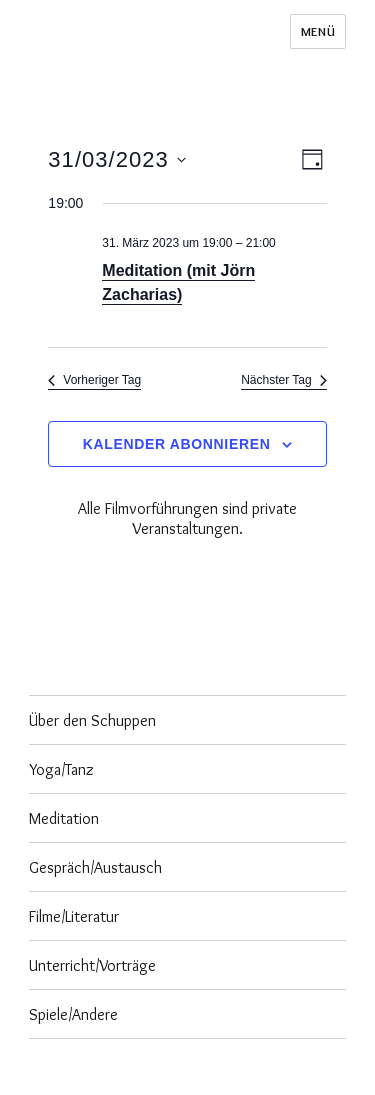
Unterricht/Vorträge (92, 965)
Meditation (64, 818)
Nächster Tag (283, 380)
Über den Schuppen (92, 720)
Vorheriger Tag (94, 380)
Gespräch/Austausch (95, 867)
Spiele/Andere (73, 1014)
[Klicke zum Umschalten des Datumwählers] (116, 159)
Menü (318, 31)
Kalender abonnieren (177, 444)
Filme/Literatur (74, 916)
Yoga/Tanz (61, 769)
